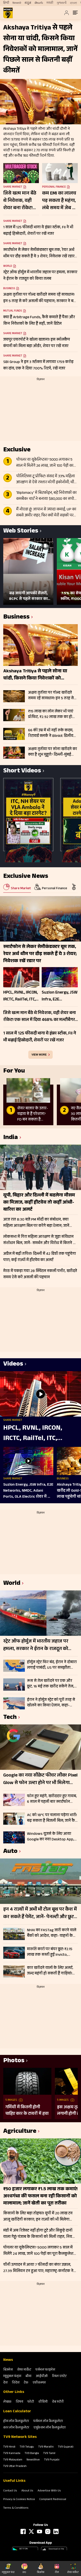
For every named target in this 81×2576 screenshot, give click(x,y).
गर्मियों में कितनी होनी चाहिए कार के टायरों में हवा (27, 2110)
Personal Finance (54, 187)
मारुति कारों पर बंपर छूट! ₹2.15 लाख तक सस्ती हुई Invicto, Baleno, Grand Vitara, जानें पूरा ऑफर (51, 1952)
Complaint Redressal (52, 2499)
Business (9, 288)
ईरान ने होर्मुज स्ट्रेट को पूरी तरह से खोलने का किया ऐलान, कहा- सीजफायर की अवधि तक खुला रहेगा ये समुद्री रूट (51, 1702)
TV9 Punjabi (51, 2460)
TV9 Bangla (32, 2453)
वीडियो (43, 2402)
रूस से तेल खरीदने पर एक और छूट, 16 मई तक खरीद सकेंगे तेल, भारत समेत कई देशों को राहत (50, 1683)
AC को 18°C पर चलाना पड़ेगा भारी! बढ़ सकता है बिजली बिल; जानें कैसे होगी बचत (52, 1818)
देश (5, 2383)
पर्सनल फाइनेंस (45, 2370)
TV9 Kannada (11, 2453)
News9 (17, 3)
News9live (33, 2460)
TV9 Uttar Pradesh (15, 2466)
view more (39, 1054)
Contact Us (10, 2491)
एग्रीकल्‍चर (39, 2383)
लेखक (7, 2402)
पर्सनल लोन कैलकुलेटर (48, 2421)
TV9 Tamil (49, 2453)
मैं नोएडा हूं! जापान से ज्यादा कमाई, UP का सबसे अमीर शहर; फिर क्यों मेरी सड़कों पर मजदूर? (46, 513)
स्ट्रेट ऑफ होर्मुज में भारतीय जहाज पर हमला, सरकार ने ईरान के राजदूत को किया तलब (35, 1645)
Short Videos (22, 771)
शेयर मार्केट (24, 2370)
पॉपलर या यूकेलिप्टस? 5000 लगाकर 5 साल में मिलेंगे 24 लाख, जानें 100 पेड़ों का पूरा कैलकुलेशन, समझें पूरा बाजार (44, 463)
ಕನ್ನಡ (28, 3)
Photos (13, 2061)
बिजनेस (8, 2370)
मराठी (49, 3)
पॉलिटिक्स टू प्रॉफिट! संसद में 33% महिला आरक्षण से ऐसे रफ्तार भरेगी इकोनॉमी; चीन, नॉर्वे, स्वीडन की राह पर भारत (46, 480)
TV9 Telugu (27, 2447)
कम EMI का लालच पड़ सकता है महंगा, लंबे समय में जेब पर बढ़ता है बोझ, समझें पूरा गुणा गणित (60, 201)
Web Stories (20, 531)
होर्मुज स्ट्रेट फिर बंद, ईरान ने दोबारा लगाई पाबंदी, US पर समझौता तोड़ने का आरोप (52, 1665)
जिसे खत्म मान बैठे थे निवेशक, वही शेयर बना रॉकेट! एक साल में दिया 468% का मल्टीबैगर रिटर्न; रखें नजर (19, 201)
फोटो (30, 2402)
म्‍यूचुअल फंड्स (12, 2376)
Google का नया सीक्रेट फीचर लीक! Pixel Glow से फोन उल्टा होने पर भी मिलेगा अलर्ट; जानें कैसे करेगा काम (40, 1779)
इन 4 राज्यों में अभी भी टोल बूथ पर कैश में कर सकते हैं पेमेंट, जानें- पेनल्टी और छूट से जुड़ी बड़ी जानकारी (40, 1913)
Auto (10, 1851)
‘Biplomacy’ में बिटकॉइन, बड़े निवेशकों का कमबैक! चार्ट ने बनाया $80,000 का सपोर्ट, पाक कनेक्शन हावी (46, 496)
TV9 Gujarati (65, 2447)
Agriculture (19, 2131)
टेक (26, 2383)
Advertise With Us (49, 2491)
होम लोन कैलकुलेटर (16, 2421)
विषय (19, 2402)
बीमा (28, 2376)
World (7, 266)
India (10, 1138)
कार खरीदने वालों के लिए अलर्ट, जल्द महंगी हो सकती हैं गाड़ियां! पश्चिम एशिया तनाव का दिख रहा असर (51, 1970)
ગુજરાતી (62, 3)
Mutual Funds (12, 311)
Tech (10, 1717)
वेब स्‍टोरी (58, 2402)
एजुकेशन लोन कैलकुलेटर (49, 2428)
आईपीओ (42, 2376)
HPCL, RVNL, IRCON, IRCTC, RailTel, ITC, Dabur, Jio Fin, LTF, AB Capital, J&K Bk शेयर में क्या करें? (36, 1433)
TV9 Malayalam (12, 2460)
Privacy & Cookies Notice (19, 2499)
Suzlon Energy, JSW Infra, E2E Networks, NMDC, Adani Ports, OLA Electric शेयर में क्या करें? (28, 1491)
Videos (13, 1364)
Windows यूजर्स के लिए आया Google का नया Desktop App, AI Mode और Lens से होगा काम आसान (51, 1836)
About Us (27, 2491)
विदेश (15, 2383)
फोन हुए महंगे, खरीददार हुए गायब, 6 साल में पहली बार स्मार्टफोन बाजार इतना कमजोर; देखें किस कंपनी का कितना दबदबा (52, 1799)
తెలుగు (39, 3)
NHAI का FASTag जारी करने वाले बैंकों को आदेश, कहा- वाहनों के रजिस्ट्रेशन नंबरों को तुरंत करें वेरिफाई (51, 1933)
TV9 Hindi (9, 2447)
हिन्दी (6, 3)
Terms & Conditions (16, 2508)
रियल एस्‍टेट (59, 2376)
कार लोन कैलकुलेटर (16, 2428)
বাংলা (73, 3)
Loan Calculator (17, 2411)
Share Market (12, 221)
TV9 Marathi (46, 2447)
